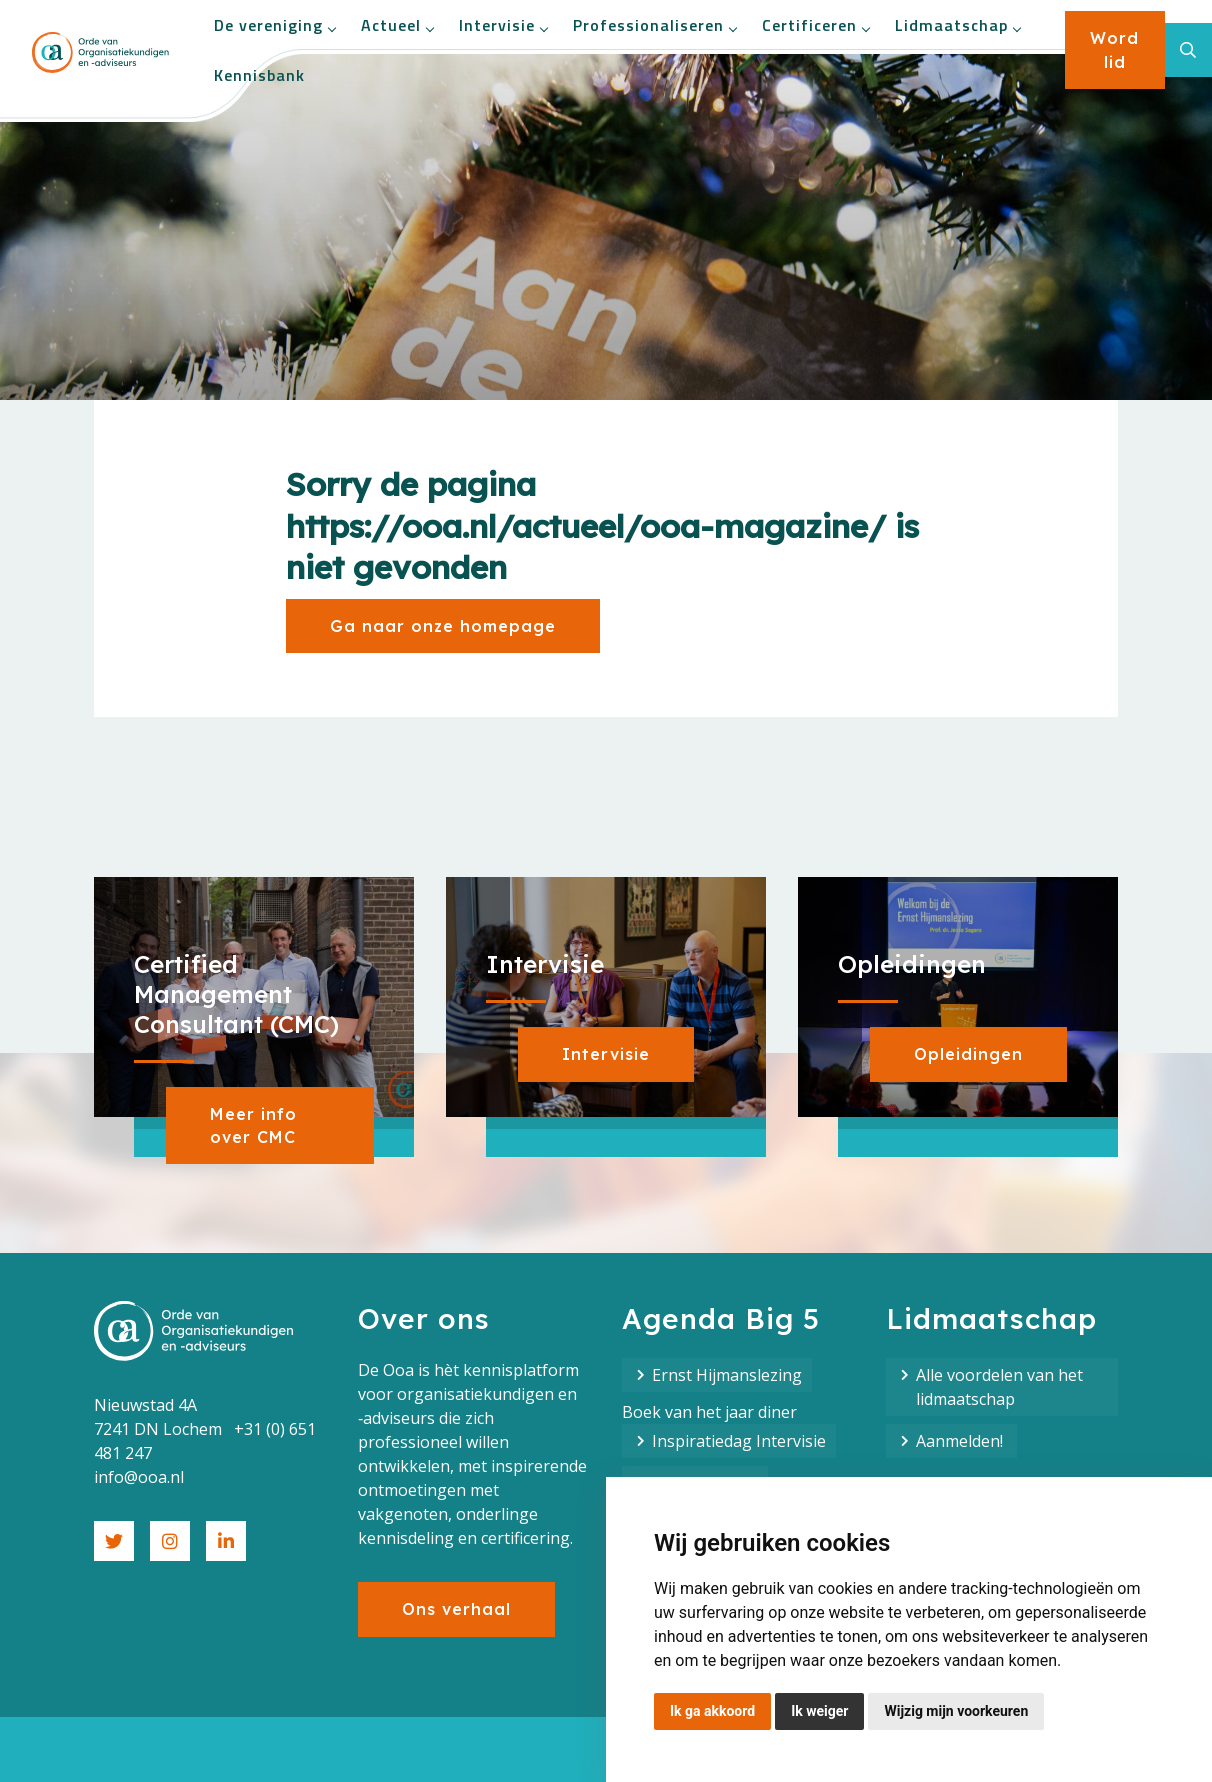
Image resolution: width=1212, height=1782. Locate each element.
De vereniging (274, 25)
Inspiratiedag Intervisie (739, 1441)
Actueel (397, 25)
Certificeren (815, 25)
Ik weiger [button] (819, 1711)
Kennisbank (259, 75)
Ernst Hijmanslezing (727, 1375)
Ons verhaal (456, 1609)
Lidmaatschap (957, 25)
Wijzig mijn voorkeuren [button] (956, 1711)
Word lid (1114, 50)
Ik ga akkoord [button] (712, 1711)
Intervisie (503, 25)
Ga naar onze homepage (443, 626)
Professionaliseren (654, 25)
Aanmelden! (961, 1441)
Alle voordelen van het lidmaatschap (999, 1387)
